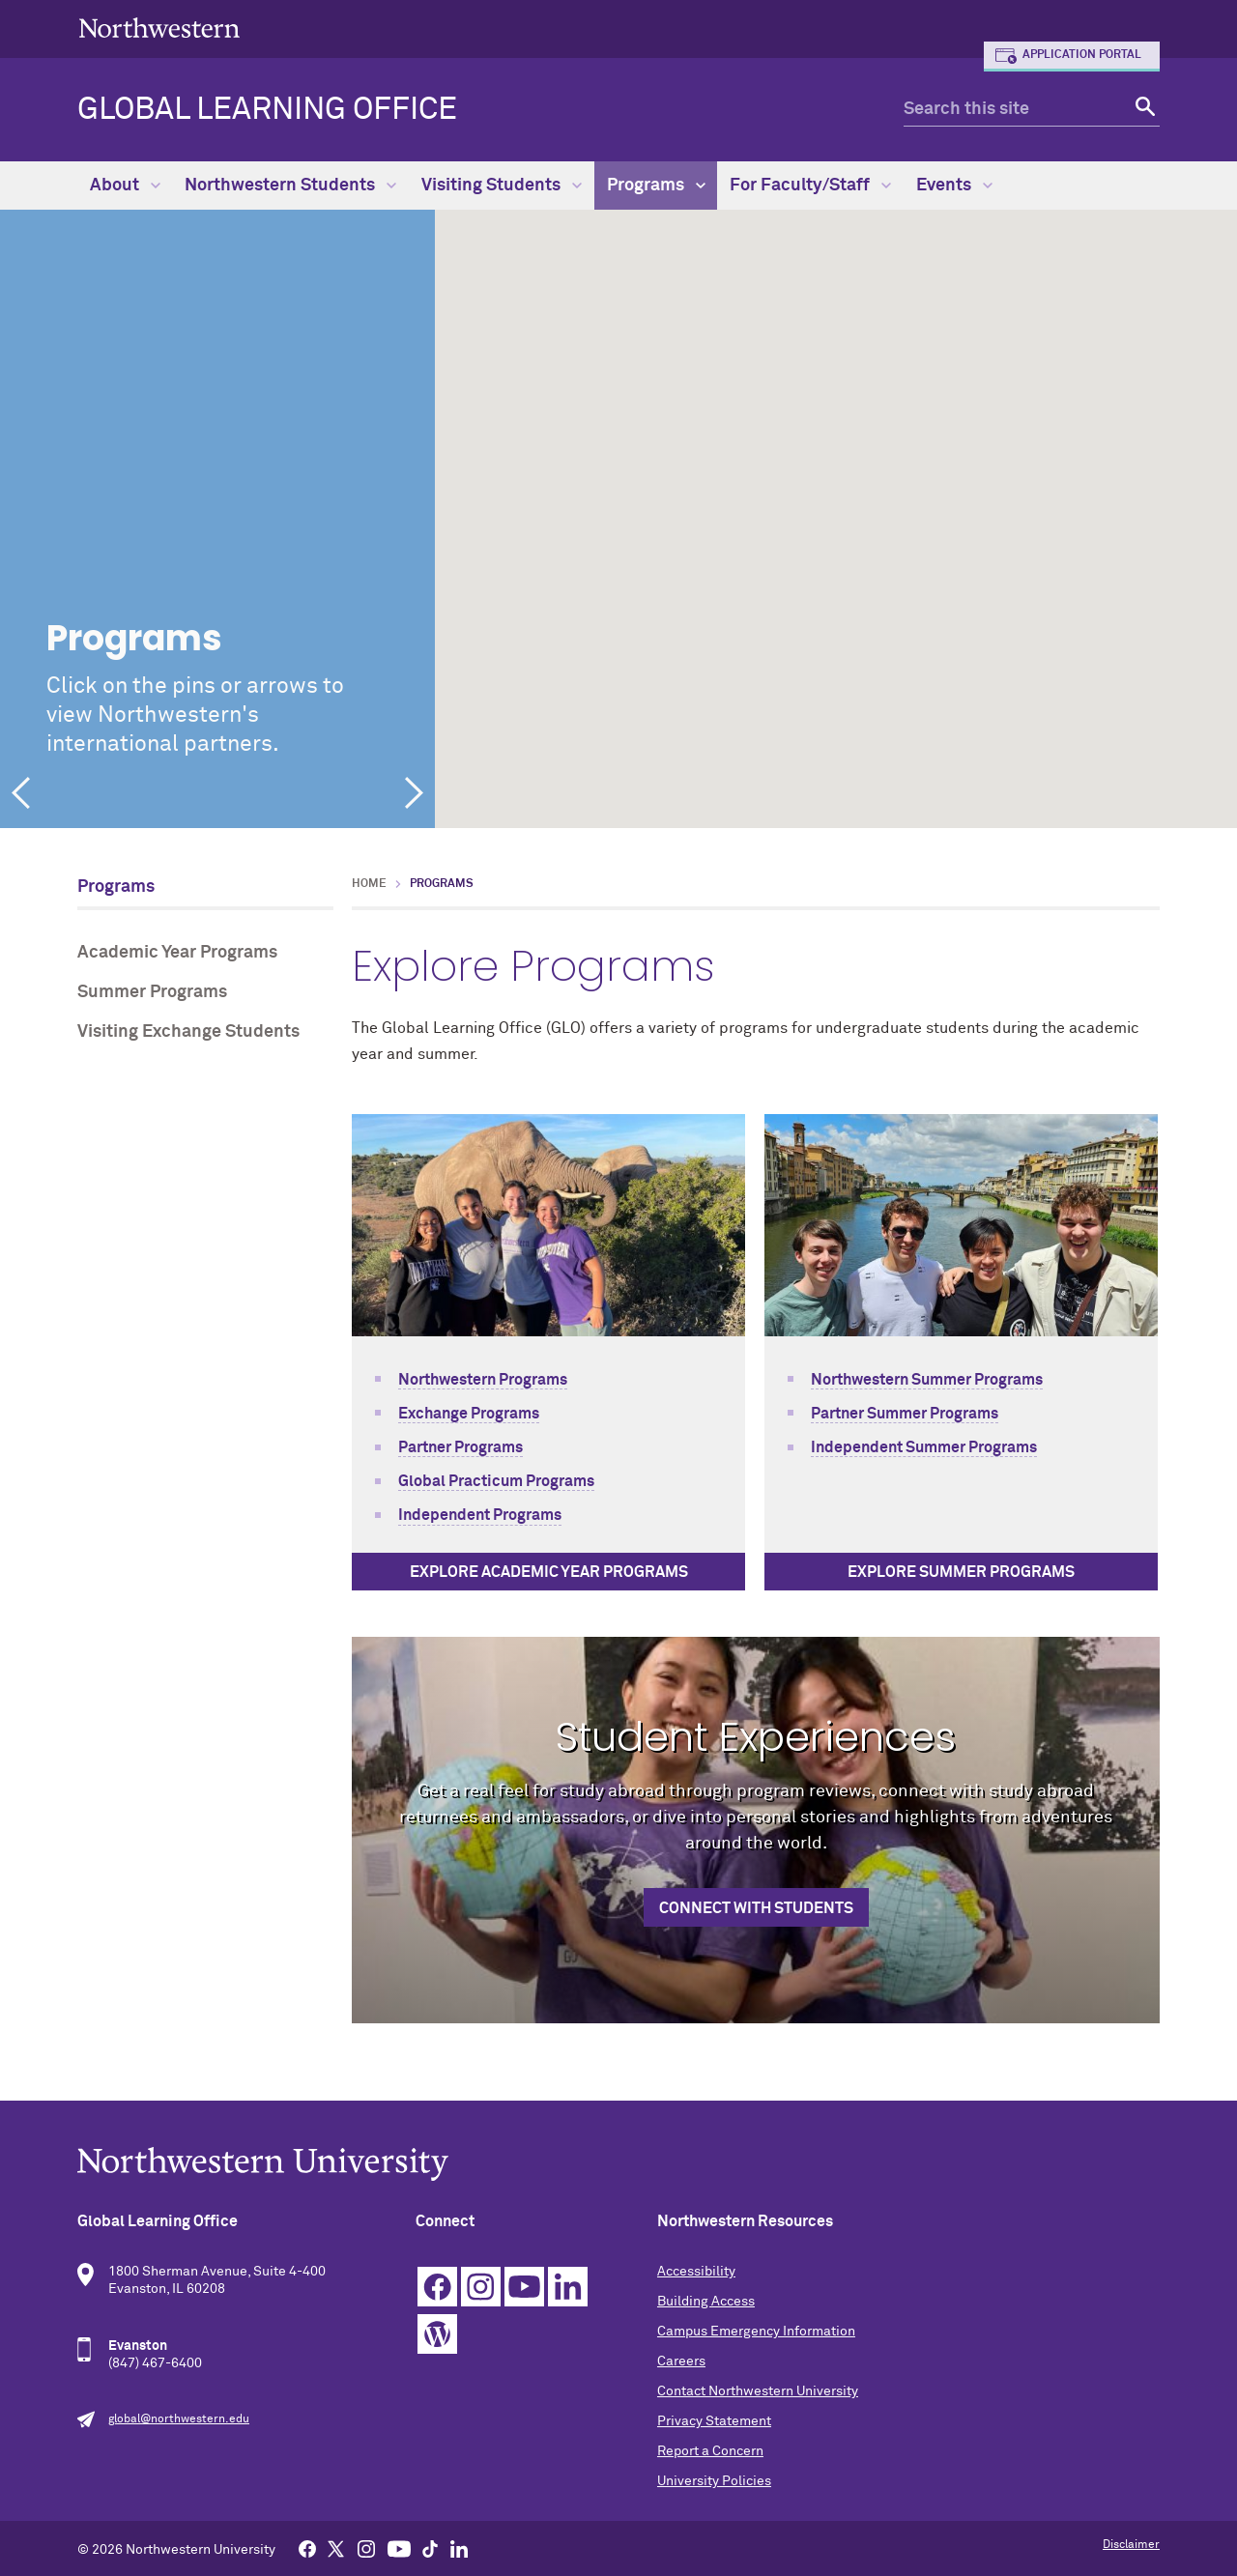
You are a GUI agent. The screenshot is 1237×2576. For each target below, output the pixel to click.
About (125, 185)
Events (954, 185)
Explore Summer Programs (961, 1572)
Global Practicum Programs (496, 1481)
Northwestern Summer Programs (927, 1380)
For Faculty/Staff (810, 185)
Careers (681, 2361)
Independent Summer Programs (924, 1447)
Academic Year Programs (177, 952)
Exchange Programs (468, 1413)
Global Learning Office (267, 110)
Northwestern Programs (482, 1380)
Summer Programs (152, 992)
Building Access (706, 2301)
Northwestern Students (290, 185)
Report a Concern (710, 2451)
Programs (656, 185)
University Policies (714, 2481)
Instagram (481, 2286)
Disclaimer (1131, 2545)
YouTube (524, 2286)
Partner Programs (460, 1447)
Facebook (437, 2286)
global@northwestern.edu (178, 2419)
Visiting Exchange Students (188, 1032)
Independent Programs (479, 1515)
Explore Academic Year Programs (549, 1572)
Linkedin (568, 2286)
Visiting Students (501, 185)
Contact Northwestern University (757, 2391)
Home (369, 884)
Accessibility (696, 2271)
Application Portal (1081, 55)
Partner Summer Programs (904, 1413)
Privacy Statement (714, 2421)
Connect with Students (756, 1908)
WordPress (437, 2334)
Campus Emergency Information (756, 2331)
